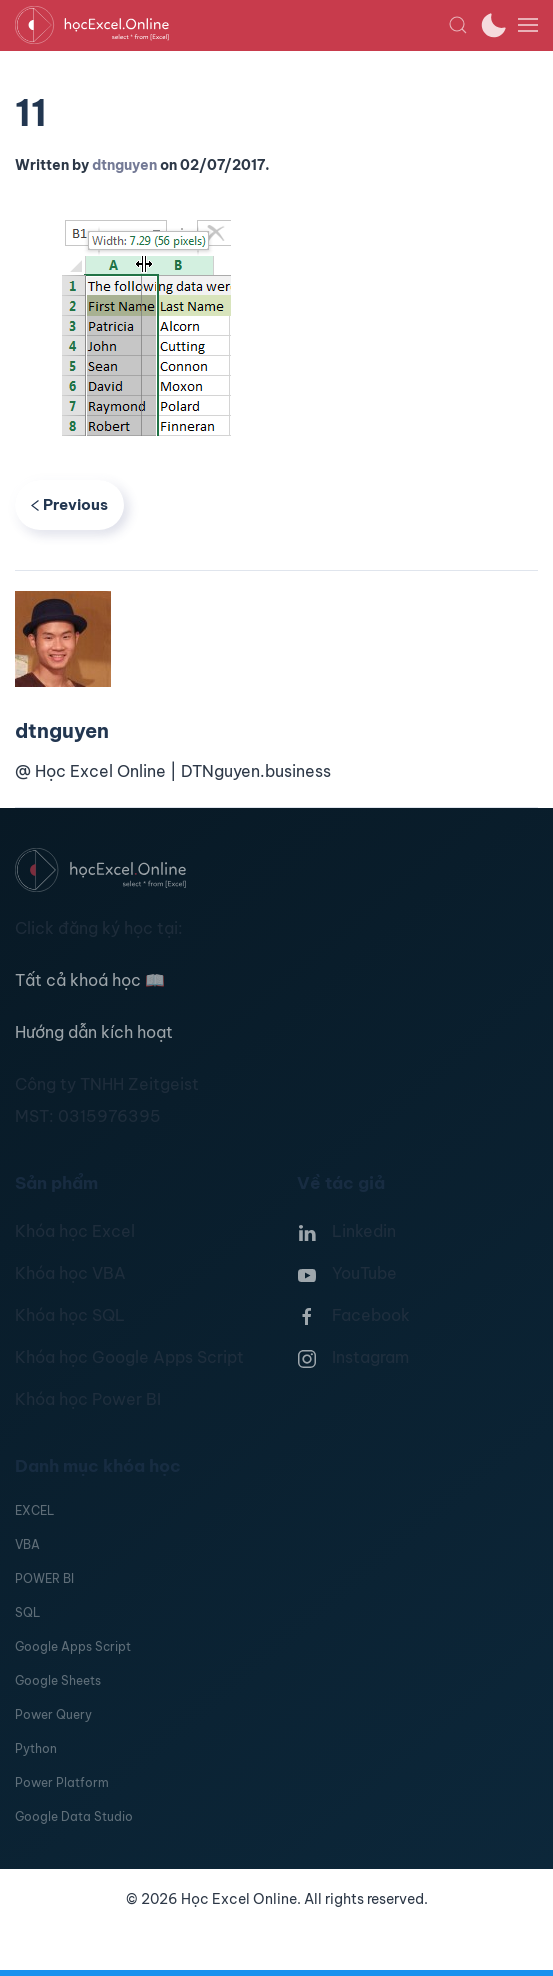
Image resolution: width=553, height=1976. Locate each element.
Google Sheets (58, 1680)
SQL (27, 1612)
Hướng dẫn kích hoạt (94, 1032)
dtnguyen (124, 165)
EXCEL (34, 1510)
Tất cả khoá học (90, 980)
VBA (27, 1544)
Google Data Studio (74, 1816)
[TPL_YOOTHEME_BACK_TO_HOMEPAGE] (231, 25)
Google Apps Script (73, 1646)
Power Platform (62, 1782)
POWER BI (44, 1578)
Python (36, 1748)
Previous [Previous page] (69, 504)
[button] (458, 25)
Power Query (53, 1714)
